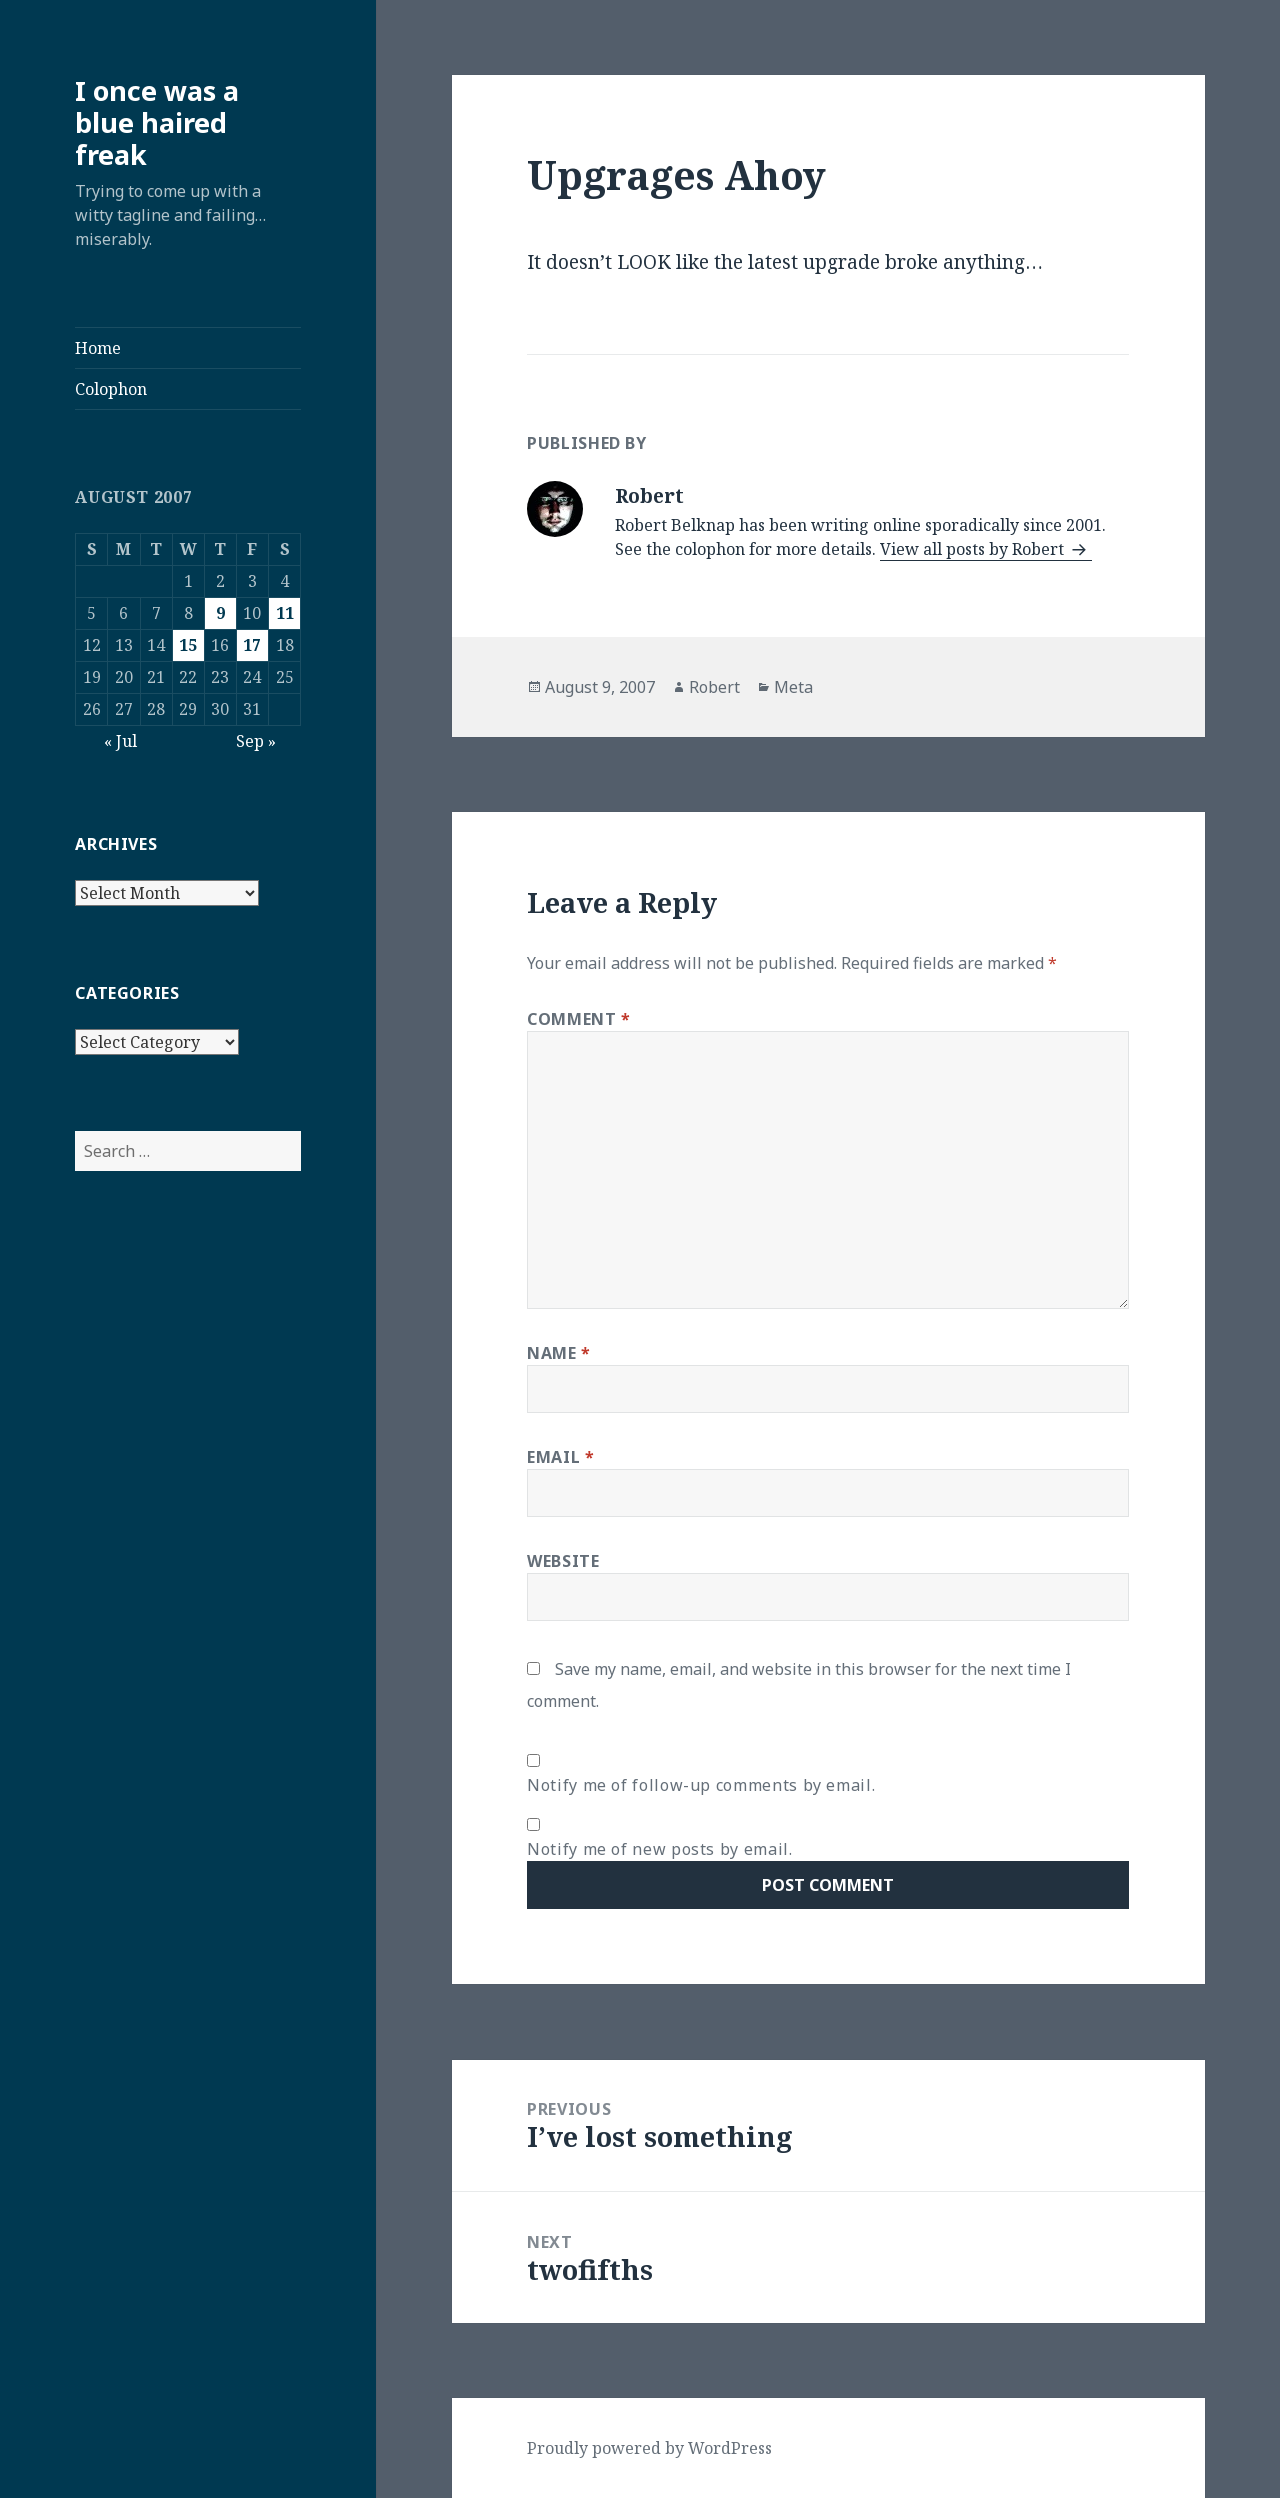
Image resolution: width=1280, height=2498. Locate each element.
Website (563, 1561)
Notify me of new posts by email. (659, 1849)
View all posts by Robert (974, 549)
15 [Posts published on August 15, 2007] (188, 645)
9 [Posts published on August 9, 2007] (220, 613)
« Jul (120, 741)
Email (560, 1457)
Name (559, 1353)
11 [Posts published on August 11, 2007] (285, 613)
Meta (793, 687)
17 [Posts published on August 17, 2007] (252, 645)
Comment (579, 1019)
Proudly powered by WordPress (649, 2448)
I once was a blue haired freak (157, 122)
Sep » (256, 741)
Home (98, 348)
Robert (714, 687)
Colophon (111, 389)
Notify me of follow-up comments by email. (701, 1785)
